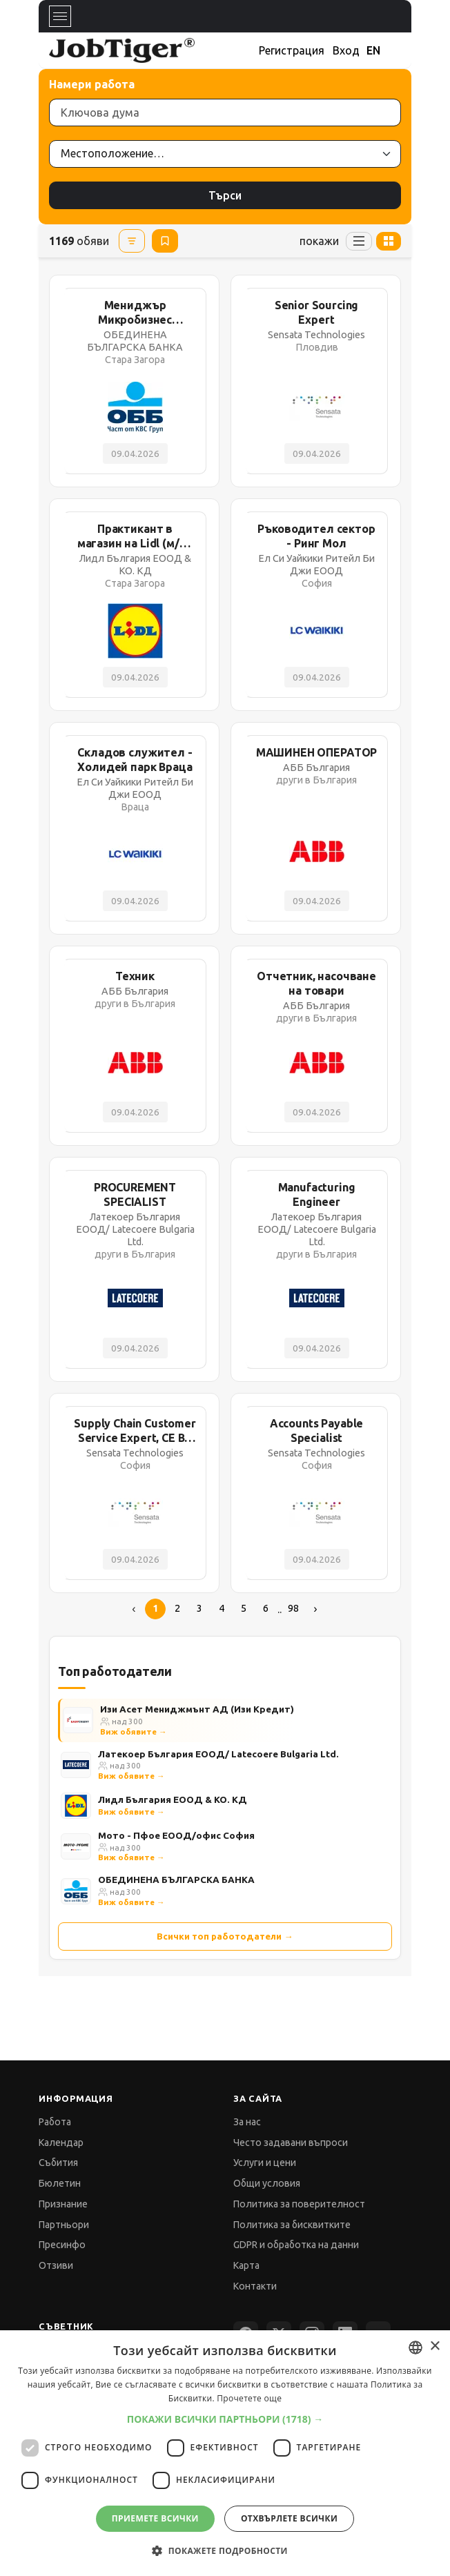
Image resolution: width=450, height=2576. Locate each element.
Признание (63, 2203)
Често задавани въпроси (290, 2142)
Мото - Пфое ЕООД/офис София (176, 1835)
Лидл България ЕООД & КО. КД (172, 1799)
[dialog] (225, 2453)
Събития (58, 2162)
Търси (225, 195)
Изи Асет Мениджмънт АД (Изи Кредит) (197, 1709)
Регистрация (291, 50)
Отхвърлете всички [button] (289, 2518)
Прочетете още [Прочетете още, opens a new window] (249, 2398)
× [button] (434, 2346)
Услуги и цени (264, 2162)
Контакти (255, 2286)
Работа (55, 2121)
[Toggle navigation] (60, 16)
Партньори (64, 2224)
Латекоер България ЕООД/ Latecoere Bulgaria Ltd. (218, 1753)
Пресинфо (62, 2244)
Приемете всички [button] (155, 2518)
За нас (247, 2121)
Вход (346, 50)
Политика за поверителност (299, 2203)
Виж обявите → (133, 1731)
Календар (61, 2142)
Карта (246, 2265)
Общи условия (266, 2183)
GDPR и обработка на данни (296, 2244)
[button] (225, 2419)
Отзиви (56, 2265)
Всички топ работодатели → (225, 1936)
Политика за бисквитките (292, 2224)
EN (373, 50)
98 (293, 1608)
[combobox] (415, 2347)
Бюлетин (60, 2183)
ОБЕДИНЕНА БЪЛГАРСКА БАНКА (176, 1879)
